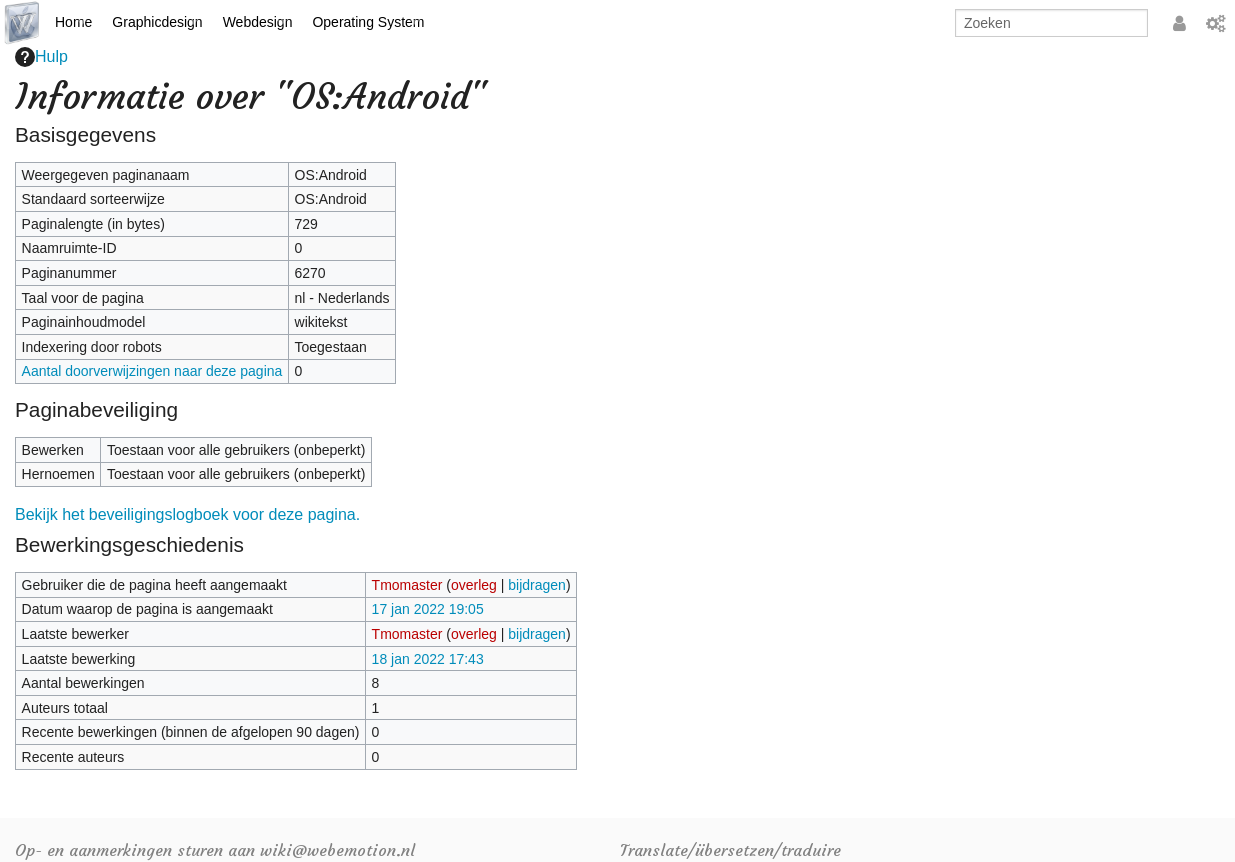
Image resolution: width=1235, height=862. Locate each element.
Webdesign (258, 22)
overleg (474, 585)
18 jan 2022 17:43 (428, 659)
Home (73, 22)
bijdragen (537, 585)
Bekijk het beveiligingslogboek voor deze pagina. (187, 514)
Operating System (368, 22)
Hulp (41, 57)
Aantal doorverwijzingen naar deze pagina (152, 371)
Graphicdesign (157, 22)
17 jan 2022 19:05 (428, 609)
